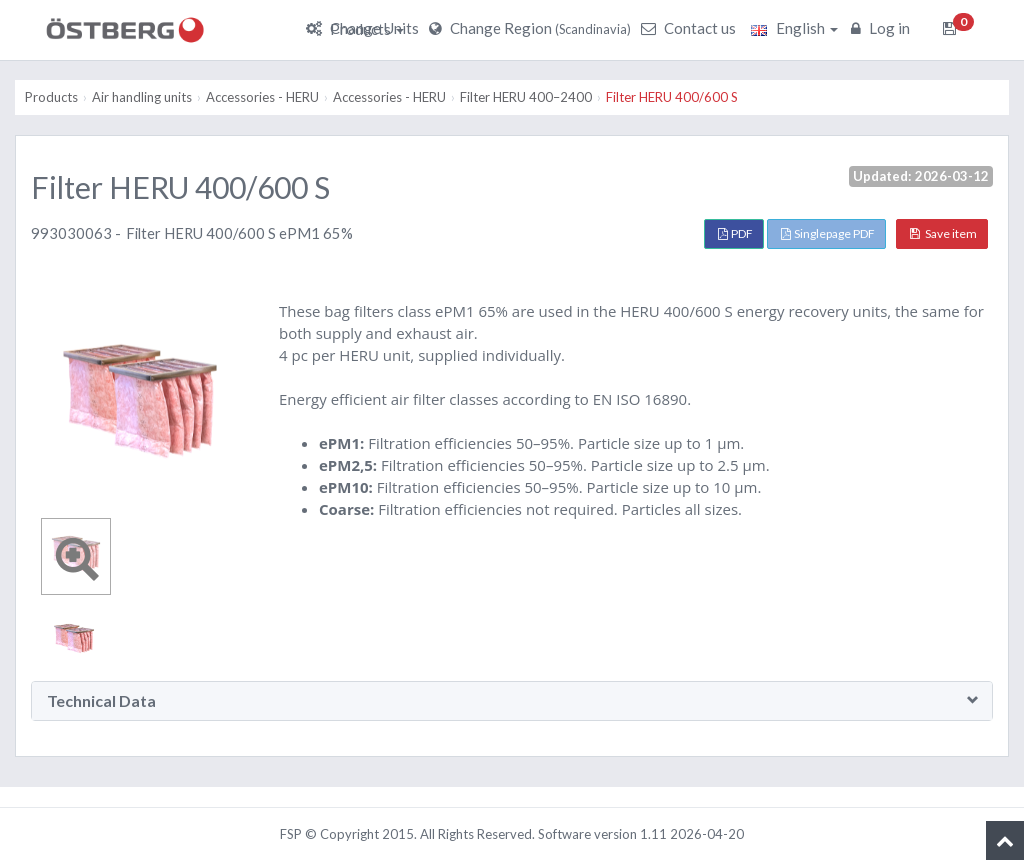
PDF (735, 233)
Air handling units (142, 97)
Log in (883, 28)
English (794, 28)
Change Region (532, 28)
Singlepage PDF (828, 233)
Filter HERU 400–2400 (526, 97)
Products (367, 29)
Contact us (691, 28)
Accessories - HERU (262, 97)
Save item (943, 233)
